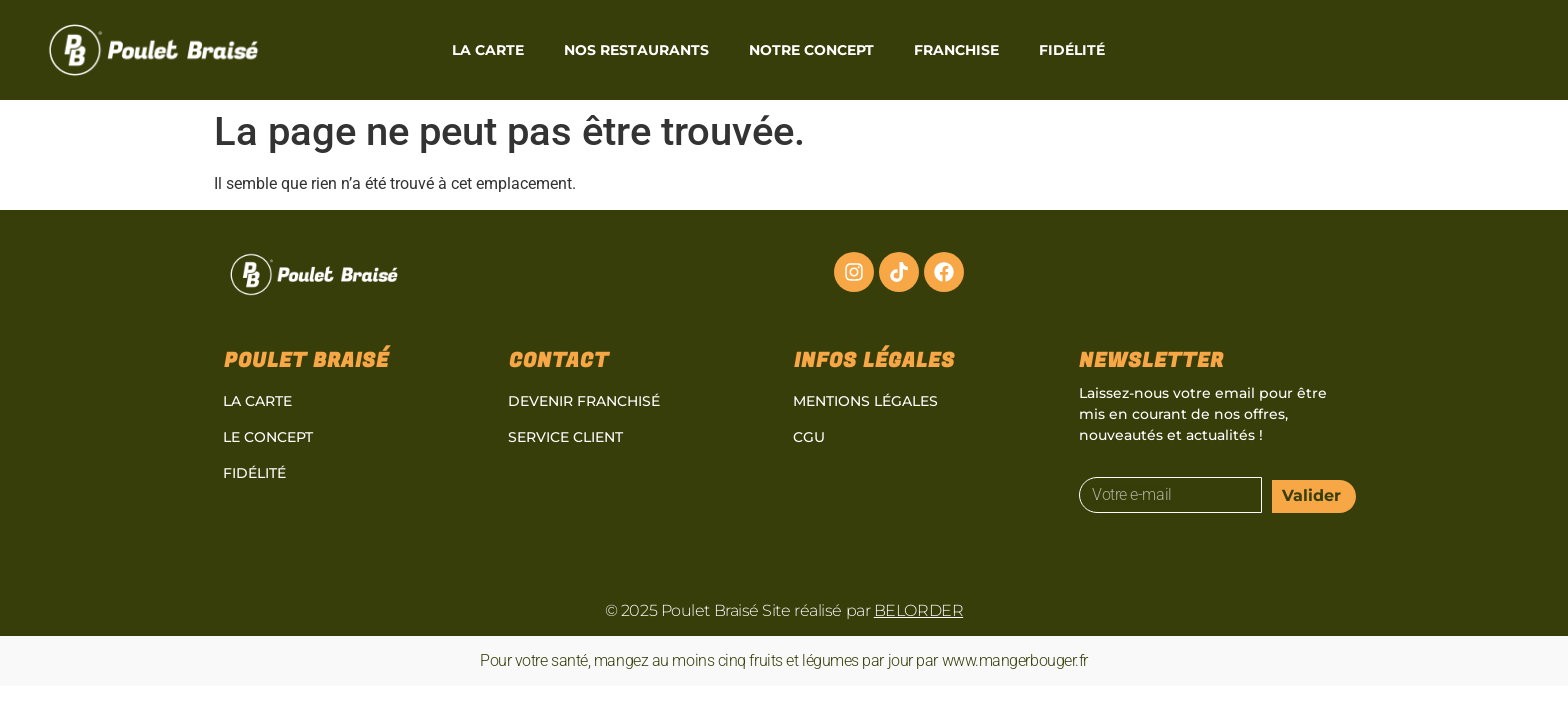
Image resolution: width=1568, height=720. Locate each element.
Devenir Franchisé (584, 401)
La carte (488, 50)
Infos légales (874, 360)
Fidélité (1072, 50)
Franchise (956, 50)
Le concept (268, 437)
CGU (809, 437)
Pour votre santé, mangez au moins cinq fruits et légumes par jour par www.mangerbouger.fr (784, 660)
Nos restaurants (636, 50)
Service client (565, 437)
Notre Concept (811, 50)
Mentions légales (865, 401)
